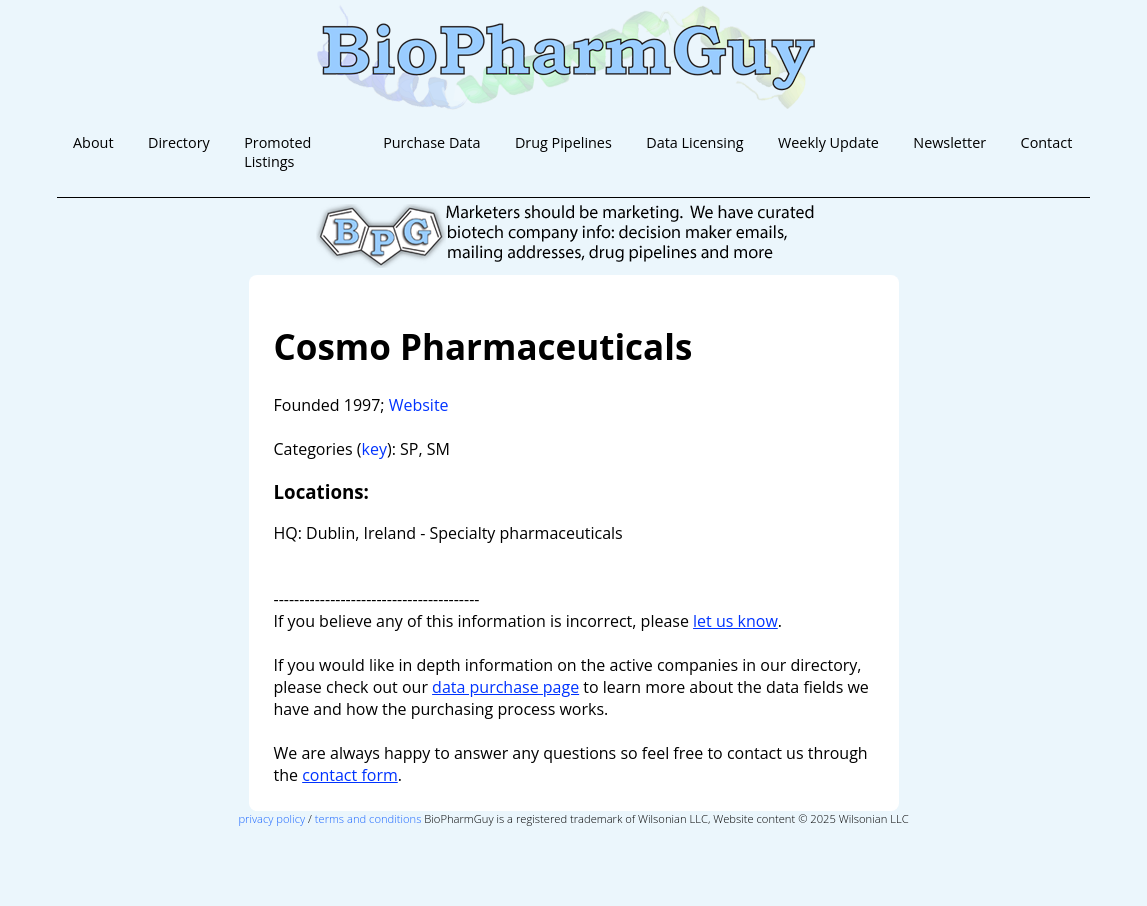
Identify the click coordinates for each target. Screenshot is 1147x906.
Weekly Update (828, 142)
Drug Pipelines (563, 142)
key (374, 449)
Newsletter (949, 142)
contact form (350, 775)
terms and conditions (368, 818)
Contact (1047, 142)
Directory (179, 142)
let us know (735, 621)
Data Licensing (694, 142)
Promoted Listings (277, 152)
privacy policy (271, 818)
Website (419, 405)
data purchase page (505, 687)
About (93, 142)
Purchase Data (431, 142)
